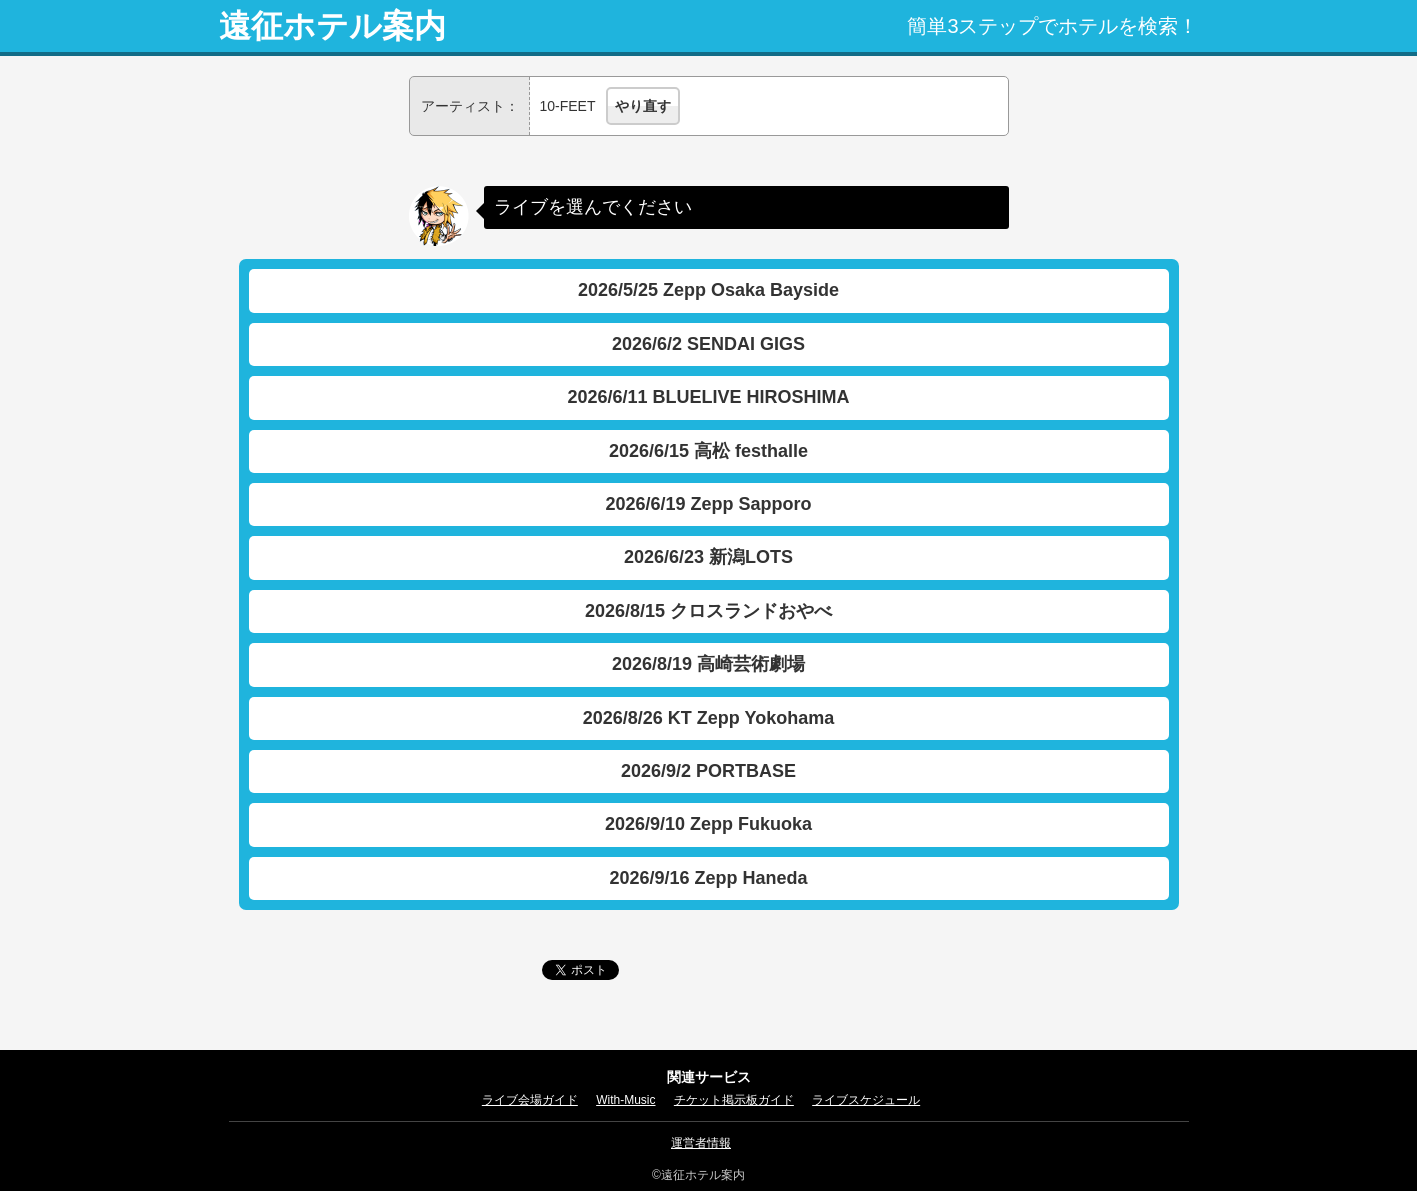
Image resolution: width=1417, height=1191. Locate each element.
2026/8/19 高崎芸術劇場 (708, 664)
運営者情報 (701, 1143)
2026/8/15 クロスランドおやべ (708, 611)
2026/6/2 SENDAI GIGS (708, 344)
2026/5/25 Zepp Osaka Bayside (708, 290)
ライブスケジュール (866, 1100)
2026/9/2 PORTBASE (708, 771)
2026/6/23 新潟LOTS (708, 557)
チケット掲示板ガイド (734, 1100)
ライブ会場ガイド (530, 1100)
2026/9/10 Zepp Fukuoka (708, 824)
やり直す (643, 106)
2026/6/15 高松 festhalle (708, 451)
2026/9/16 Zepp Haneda (708, 878)
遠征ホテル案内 (332, 26)
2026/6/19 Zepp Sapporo (708, 504)
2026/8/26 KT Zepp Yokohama (708, 718)
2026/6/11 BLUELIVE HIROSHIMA (708, 397)
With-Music (625, 1100)
